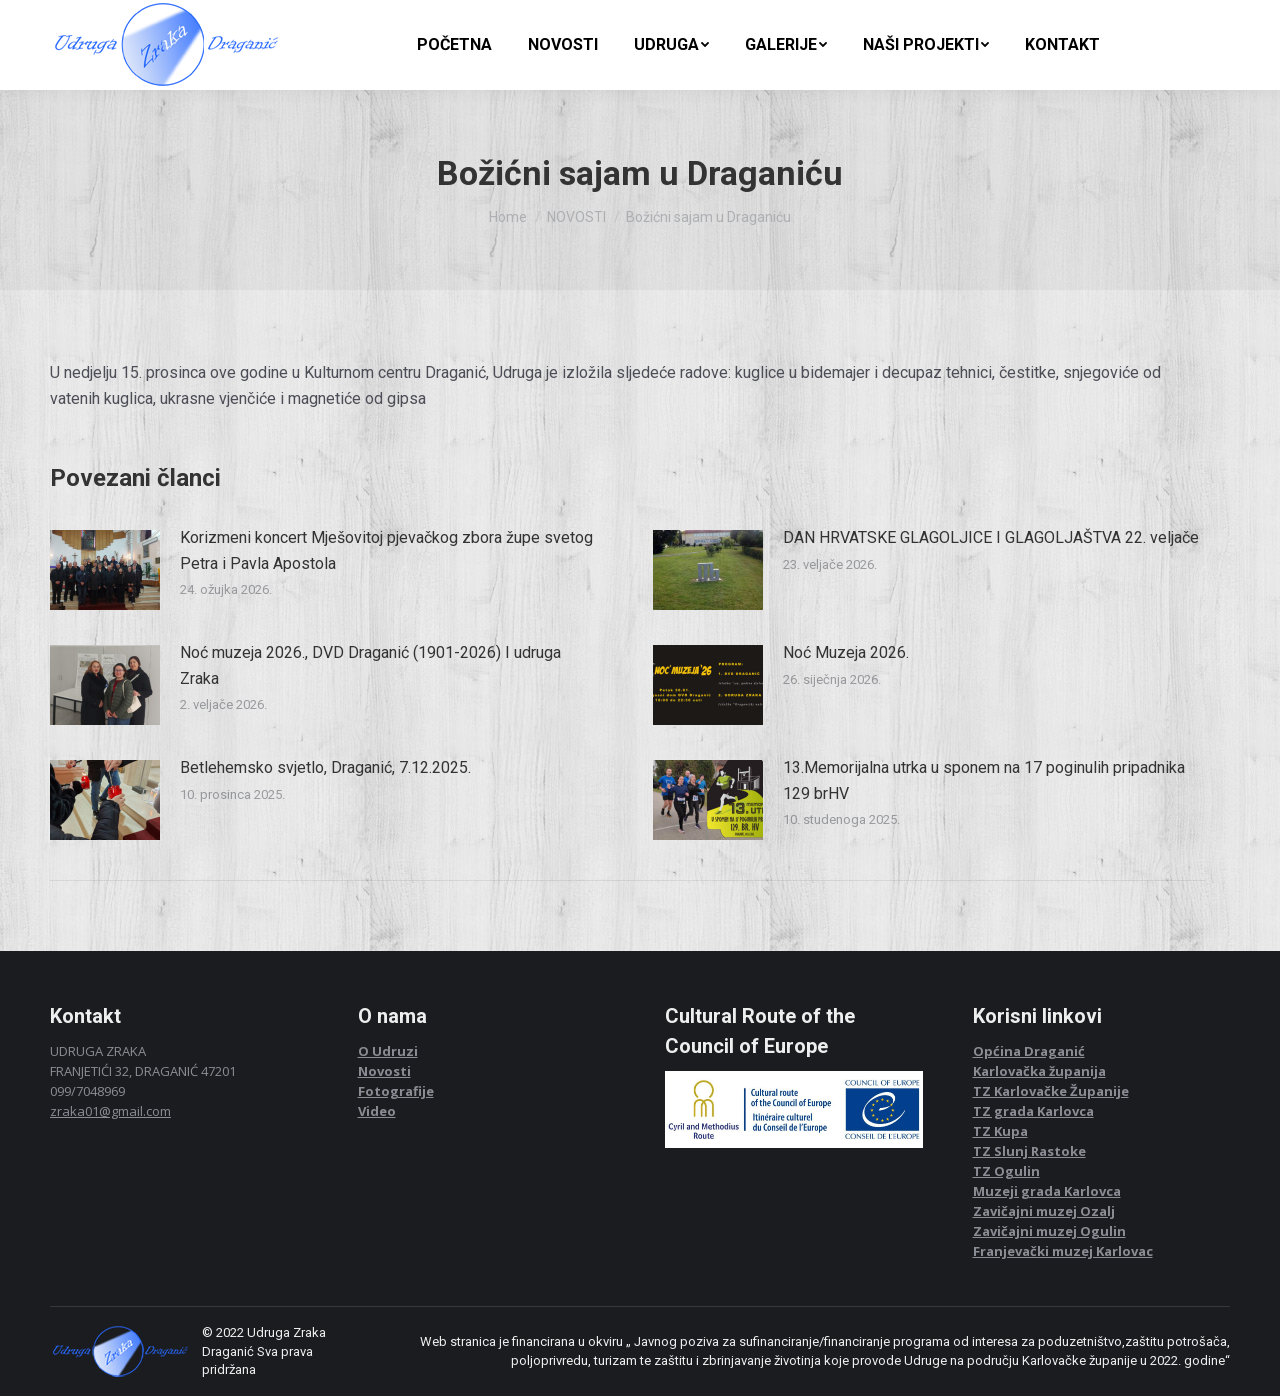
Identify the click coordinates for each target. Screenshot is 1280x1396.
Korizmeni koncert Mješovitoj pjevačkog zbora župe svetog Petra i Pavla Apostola (386, 550)
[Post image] (105, 570)
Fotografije (396, 1091)
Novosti (384, 1071)
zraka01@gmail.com (110, 1111)
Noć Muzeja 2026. (846, 652)
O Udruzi (388, 1051)
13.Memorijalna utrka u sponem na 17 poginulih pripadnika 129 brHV (984, 780)
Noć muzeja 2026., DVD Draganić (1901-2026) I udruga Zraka (370, 665)
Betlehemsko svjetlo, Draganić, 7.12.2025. (325, 767)
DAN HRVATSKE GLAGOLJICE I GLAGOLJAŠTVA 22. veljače (991, 537)
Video (377, 1111)
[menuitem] (454, 45)
